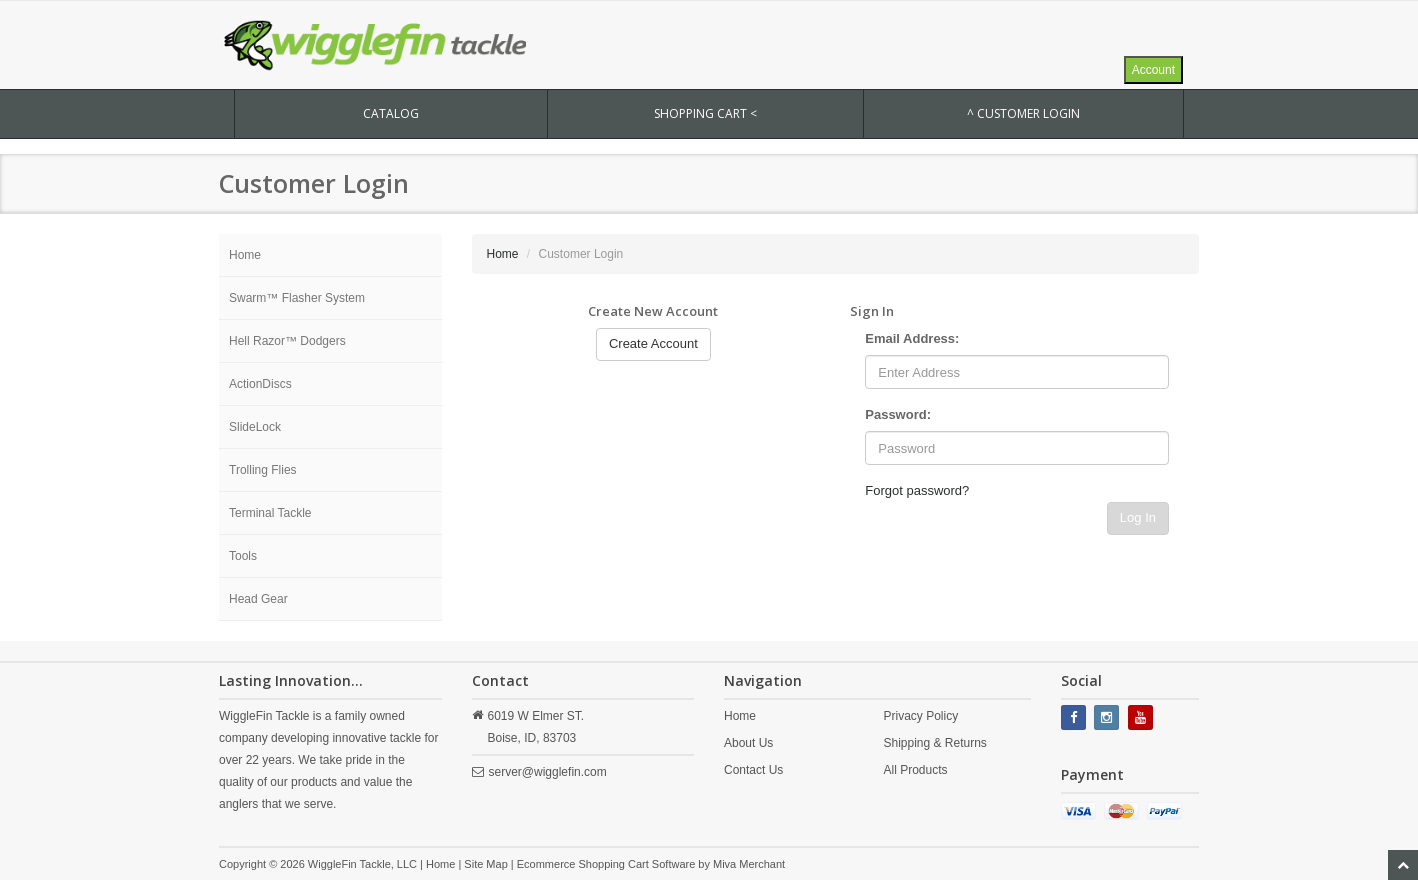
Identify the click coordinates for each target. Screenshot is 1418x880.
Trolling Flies (263, 470)
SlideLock (255, 427)
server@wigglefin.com (548, 772)
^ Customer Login (1023, 113)
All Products (915, 770)
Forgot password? (917, 490)
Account (1153, 70)
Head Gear (258, 599)
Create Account (653, 343)
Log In (1138, 517)
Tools (243, 556)
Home (245, 255)
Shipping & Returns (934, 743)
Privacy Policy (920, 716)
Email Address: (912, 338)
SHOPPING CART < (705, 113)
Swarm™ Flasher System (297, 298)
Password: (898, 414)
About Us (748, 743)
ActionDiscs (260, 384)
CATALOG (391, 113)
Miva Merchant (749, 864)
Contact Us (753, 770)
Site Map (485, 864)
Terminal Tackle (270, 513)
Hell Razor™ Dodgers (287, 341)
